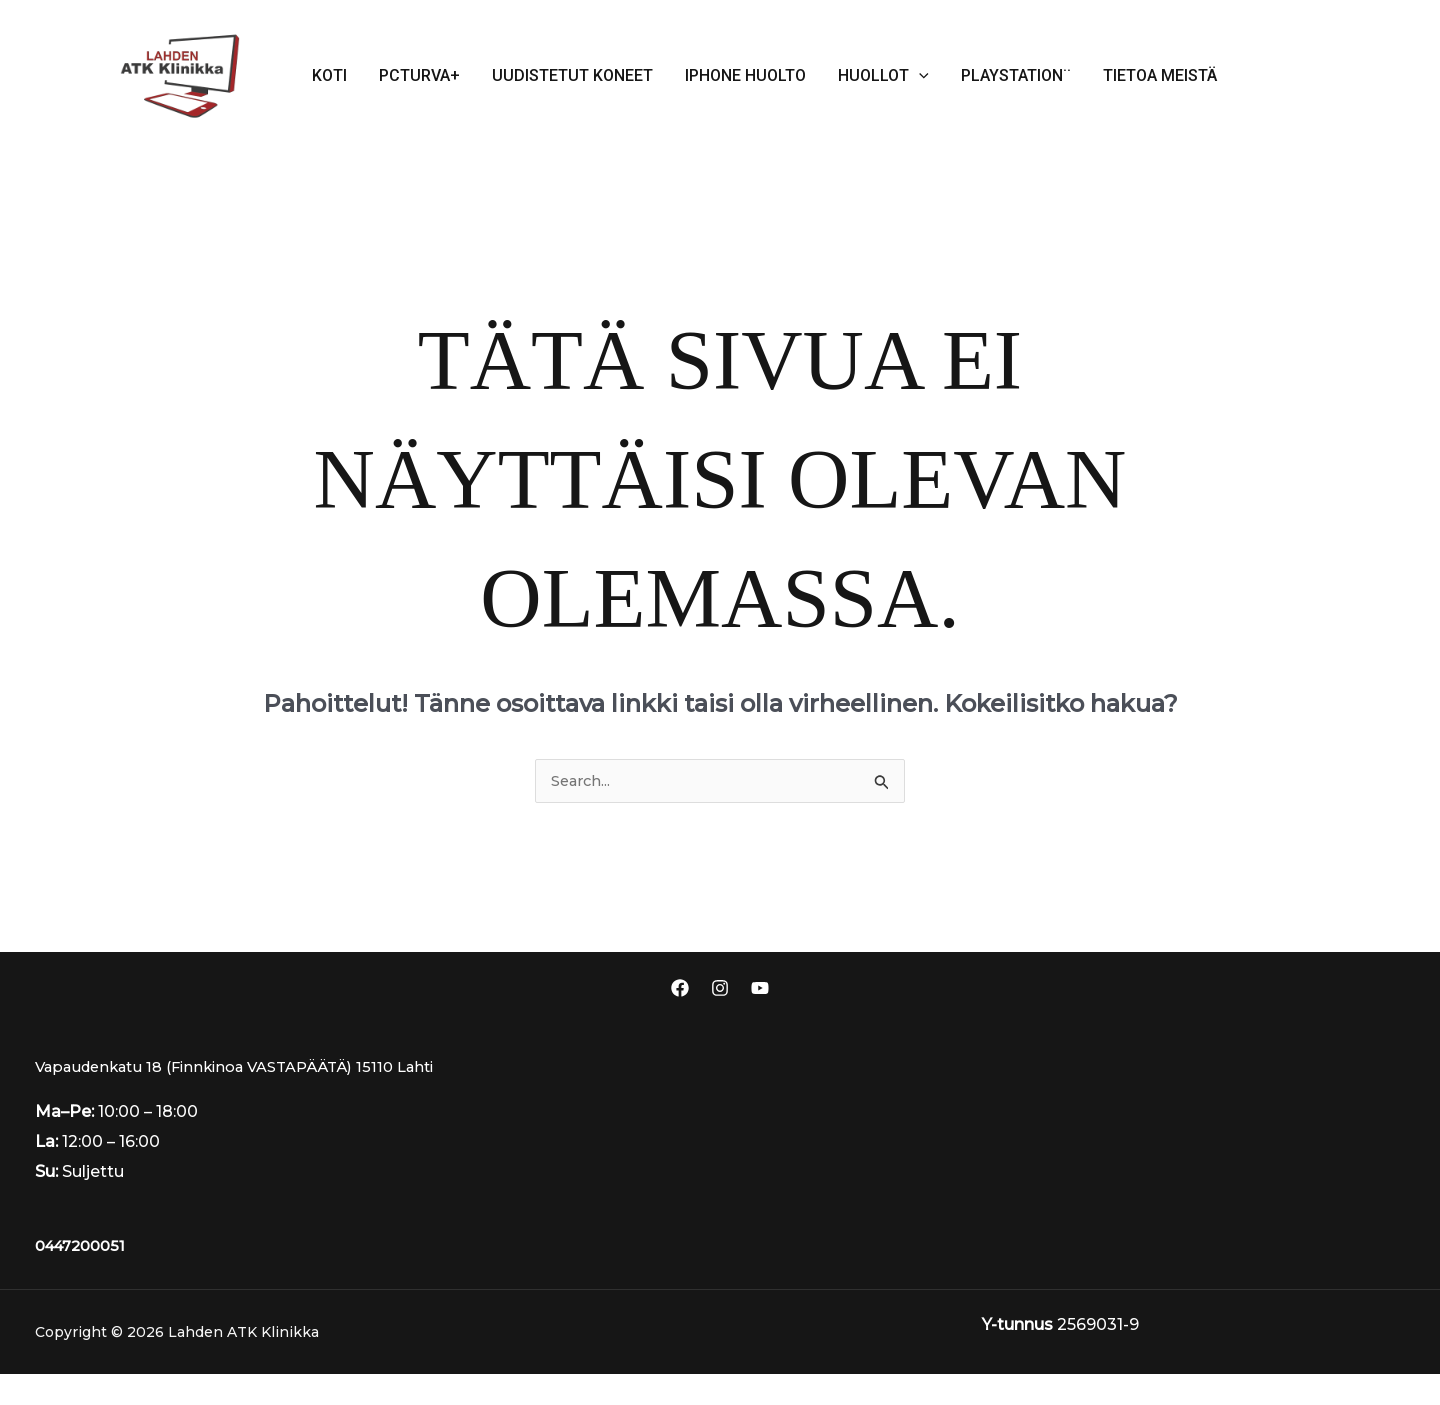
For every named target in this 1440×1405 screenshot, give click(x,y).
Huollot (883, 76)
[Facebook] (680, 989)
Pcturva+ (419, 75)
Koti (329, 75)
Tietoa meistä (1160, 75)
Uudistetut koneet (572, 75)
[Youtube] (760, 989)
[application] (919, 76)
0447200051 (85, 1276)
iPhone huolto (745, 75)
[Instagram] (720, 989)
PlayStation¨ (1016, 75)
